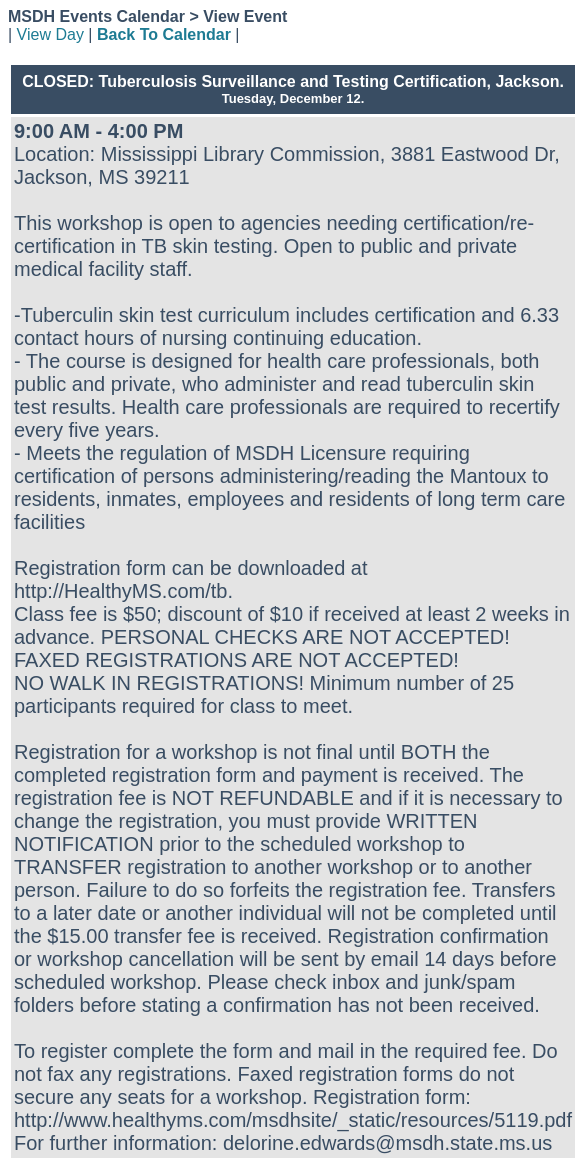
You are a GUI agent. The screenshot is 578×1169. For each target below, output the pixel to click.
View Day (50, 34)
